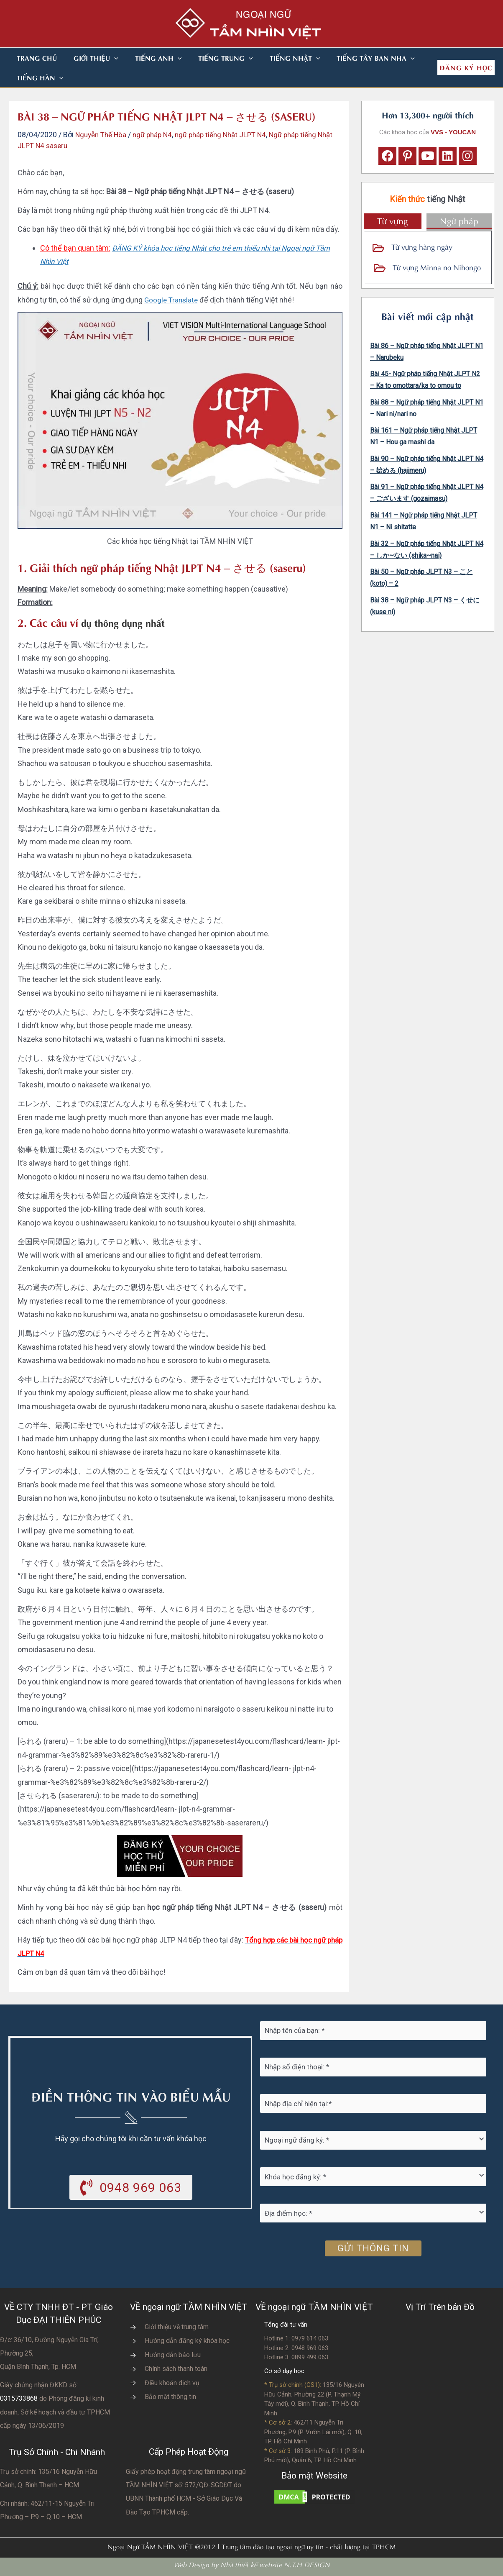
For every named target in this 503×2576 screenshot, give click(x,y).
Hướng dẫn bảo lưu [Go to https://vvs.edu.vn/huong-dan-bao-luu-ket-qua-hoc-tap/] (173, 2355)
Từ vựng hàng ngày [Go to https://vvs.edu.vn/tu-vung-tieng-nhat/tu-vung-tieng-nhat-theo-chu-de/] (421, 246)
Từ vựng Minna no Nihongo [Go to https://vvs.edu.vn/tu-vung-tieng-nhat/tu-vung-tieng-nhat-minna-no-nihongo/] (437, 266)
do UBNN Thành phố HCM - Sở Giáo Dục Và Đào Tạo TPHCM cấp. (184, 2498)
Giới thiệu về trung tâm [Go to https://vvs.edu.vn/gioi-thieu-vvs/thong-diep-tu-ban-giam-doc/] (177, 2327)
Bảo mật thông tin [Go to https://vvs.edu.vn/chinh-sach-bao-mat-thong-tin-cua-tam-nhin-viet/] (170, 2397)
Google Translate (172, 299)
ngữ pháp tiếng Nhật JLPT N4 (231, 134)
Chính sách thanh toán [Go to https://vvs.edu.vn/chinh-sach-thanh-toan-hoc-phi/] (176, 2369)
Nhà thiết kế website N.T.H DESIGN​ (275, 2564)
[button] (104, 57)
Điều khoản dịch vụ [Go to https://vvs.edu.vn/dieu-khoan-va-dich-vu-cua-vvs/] (172, 2383)
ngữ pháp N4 (158, 134)
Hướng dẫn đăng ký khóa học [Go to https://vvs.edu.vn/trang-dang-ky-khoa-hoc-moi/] (187, 2341)
